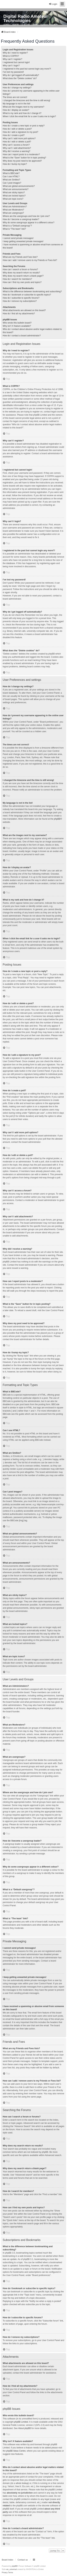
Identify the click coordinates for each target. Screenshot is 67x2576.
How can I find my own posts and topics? (22, 282)
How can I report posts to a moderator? (21, 154)
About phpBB (24, 2428)
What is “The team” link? (14, 229)
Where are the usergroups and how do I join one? (26, 216)
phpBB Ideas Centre (16, 2451)
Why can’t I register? (12, 59)
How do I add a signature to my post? (20, 132)
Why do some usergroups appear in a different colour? (28, 222)
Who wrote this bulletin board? (17, 323)
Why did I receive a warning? (16, 151)
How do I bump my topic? (15, 164)
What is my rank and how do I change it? (22, 113)
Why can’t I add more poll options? (19, 138)
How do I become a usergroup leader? (21, 219)
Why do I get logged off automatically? (21, 75)
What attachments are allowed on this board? (24, 310)
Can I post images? (12, 183)
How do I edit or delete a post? (17, 129)
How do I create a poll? (14, 135)
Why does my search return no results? (21, 272)
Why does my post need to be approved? (22, 161)
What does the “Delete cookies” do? (20, 78)
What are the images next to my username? (23, 107)
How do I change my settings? (17, 87)
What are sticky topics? (14, 192)
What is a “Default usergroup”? (17, 226)
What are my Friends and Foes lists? (20, 257)
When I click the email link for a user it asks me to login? (29, 116)
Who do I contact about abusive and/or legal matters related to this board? (32, 331)
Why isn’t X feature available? (17, 326)
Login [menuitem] (53, 4)
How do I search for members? (17, 279)
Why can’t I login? (11, 65)
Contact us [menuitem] (23, 2560)
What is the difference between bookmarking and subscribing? (32, 291)
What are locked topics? (14, 195)
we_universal (11, 2569)
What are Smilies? (11, 179)
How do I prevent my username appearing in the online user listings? (31, 92)
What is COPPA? (11, 56)
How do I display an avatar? (16, 110)
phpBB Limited (21, 2422)
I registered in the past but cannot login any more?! (27, 69)
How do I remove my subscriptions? (20, 301)
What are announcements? (15, 189)
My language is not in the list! (16, 103)
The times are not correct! (15, 97)
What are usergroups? (13, 213)
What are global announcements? (19, 186)
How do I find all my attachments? (19, 313)
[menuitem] (5, 2572)
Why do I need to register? (15, 53)
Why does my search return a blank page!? (23, 276)
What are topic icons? (13, 199)
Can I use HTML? (11, 176)
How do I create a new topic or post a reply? (23, 125)
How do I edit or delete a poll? (17, 141)
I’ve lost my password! (13, 72)
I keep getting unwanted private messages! (23, 241)
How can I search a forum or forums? (20, 269)
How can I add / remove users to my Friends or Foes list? (30, 260)
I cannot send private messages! (18, 238)
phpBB (57, 819)
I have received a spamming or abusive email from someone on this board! (33, 246)
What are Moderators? (13, 210)
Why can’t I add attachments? (17, 148)
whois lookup (22, 2483)
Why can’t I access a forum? (16, 145)
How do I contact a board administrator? (22, 335)
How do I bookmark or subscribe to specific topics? (27, 294)
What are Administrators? (15, 206)
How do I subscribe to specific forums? (21, 298)
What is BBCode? (11, 173)
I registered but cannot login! (16, 62)
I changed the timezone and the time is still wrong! (26, 100)
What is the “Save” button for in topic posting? (24, 157)
